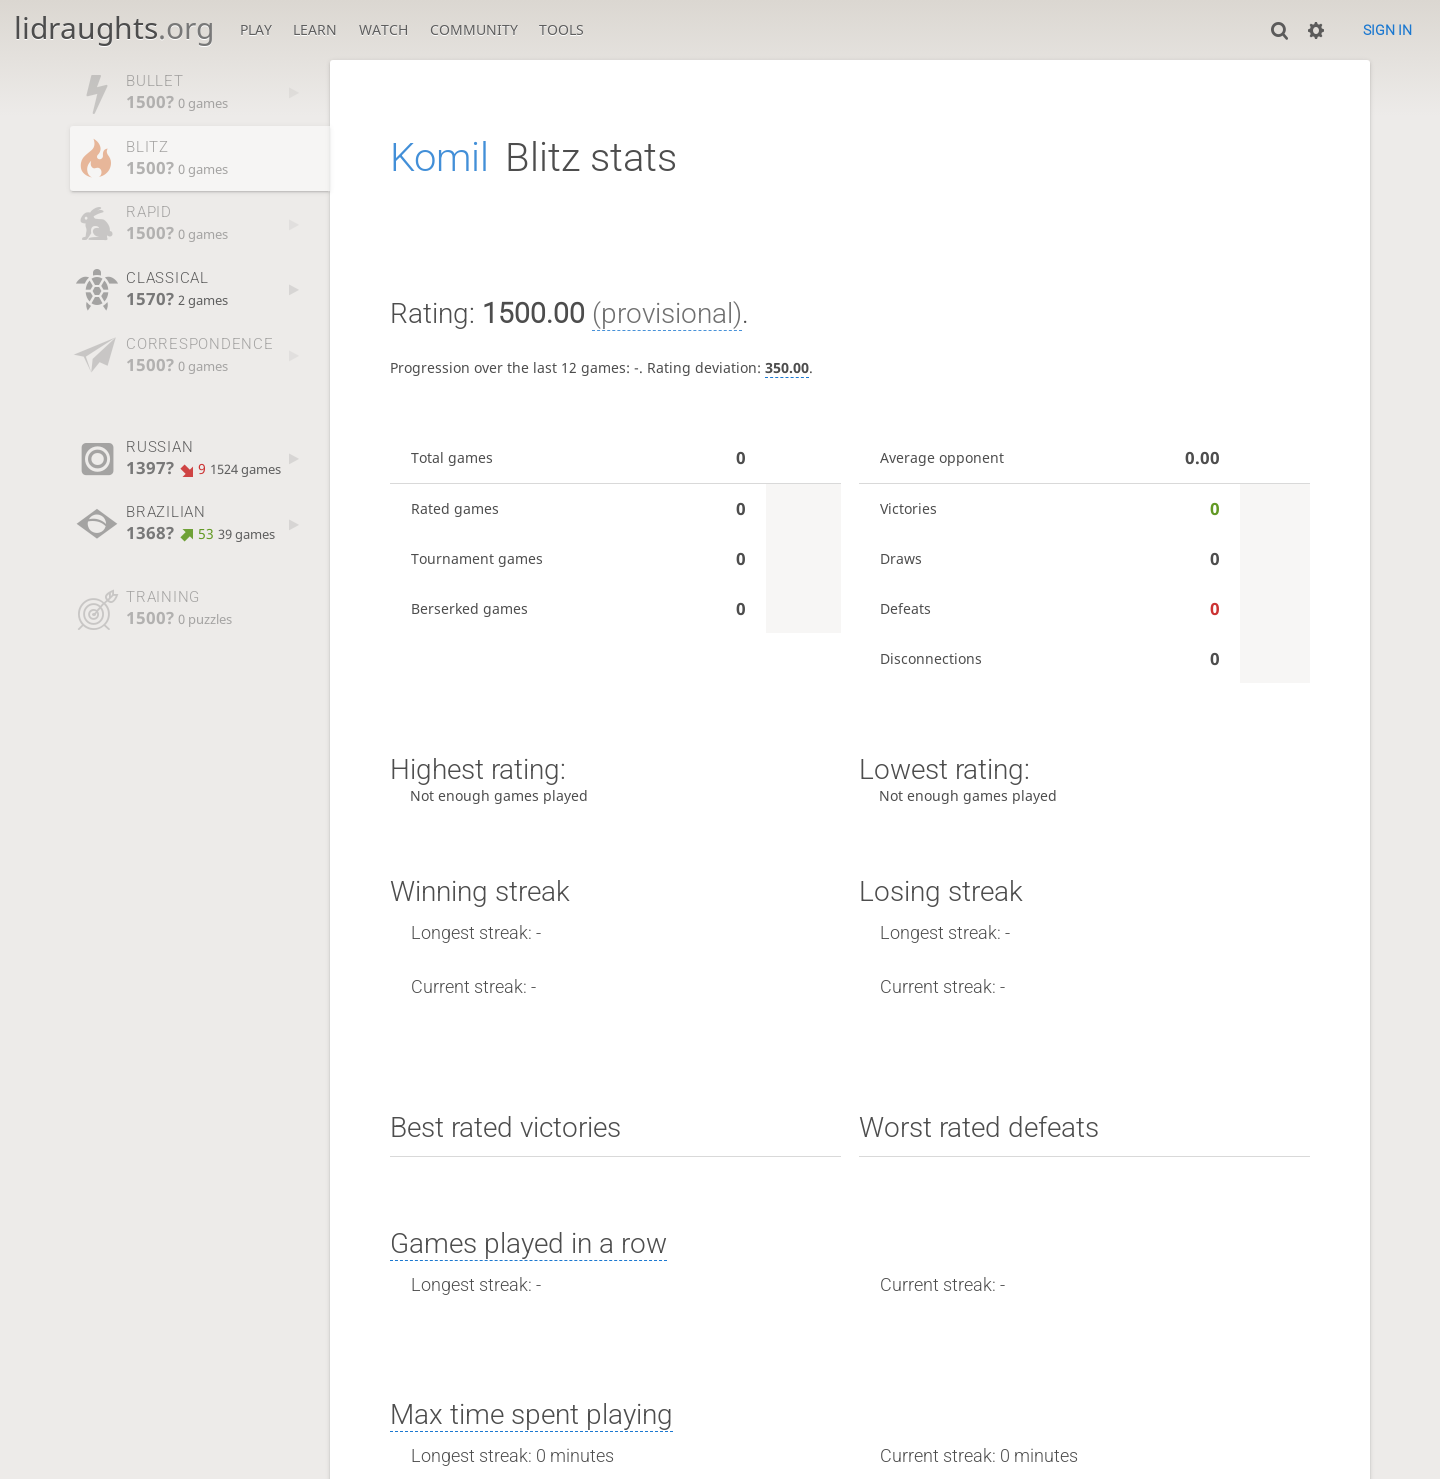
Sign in (1387, 30)
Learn (315, 29)
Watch (383, 29)
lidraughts (114, 27)
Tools (561, 29)
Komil (439, 157)
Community (474, 29)
